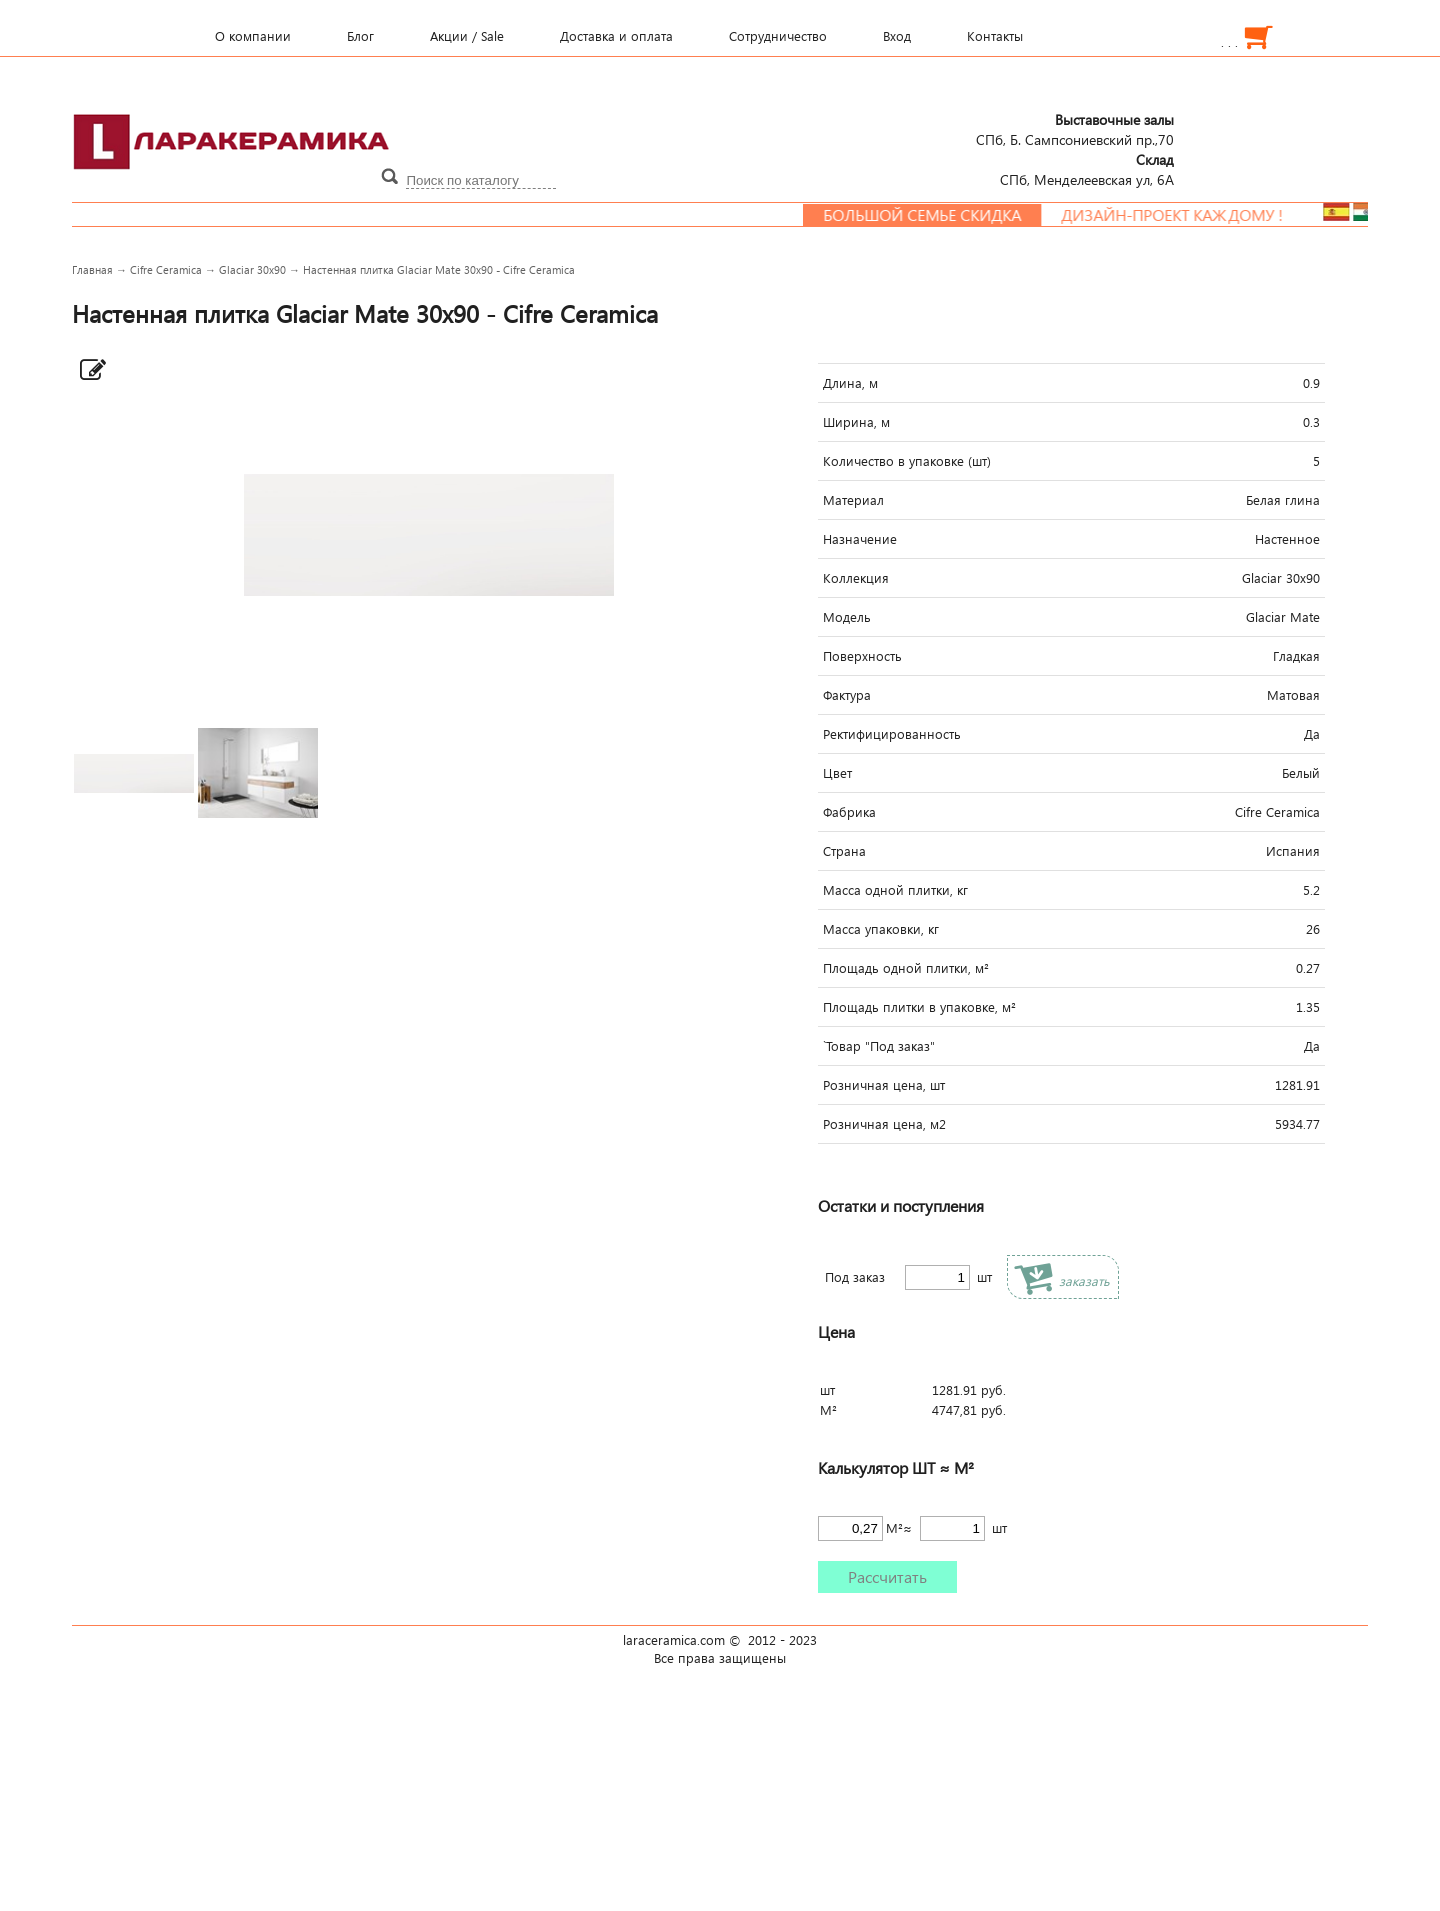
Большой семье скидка (933, 215)
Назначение (860, 539)
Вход (897, 36)
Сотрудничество (778, 36)
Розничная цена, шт (884, 1085)
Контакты (995, 36)
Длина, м (850, 383)
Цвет (837, 773)
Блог (360, 36)
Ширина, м (856, 422)
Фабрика (849, 812)
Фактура (847, 695)
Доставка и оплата (616, 36)
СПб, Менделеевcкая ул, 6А (1087, 169)
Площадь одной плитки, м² (906, 968)
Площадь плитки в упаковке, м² (919, 1007)
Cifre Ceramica (166, 269)
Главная (92, 269)
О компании (253, 36)
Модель (847, 617)
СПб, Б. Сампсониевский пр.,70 (1075, 129)
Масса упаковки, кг (881, 929)
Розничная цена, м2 (884, 1124)
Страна (844, 851)
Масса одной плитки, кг (895, 890)
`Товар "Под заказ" (879, 1046)
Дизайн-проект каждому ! (1183, 215)
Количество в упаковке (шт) (907, 461)
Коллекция (856, 578)
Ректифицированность (892, 734)
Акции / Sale (467, 36)
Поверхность (862, 656)
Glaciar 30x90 (252, 269)
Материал (853, 500)
